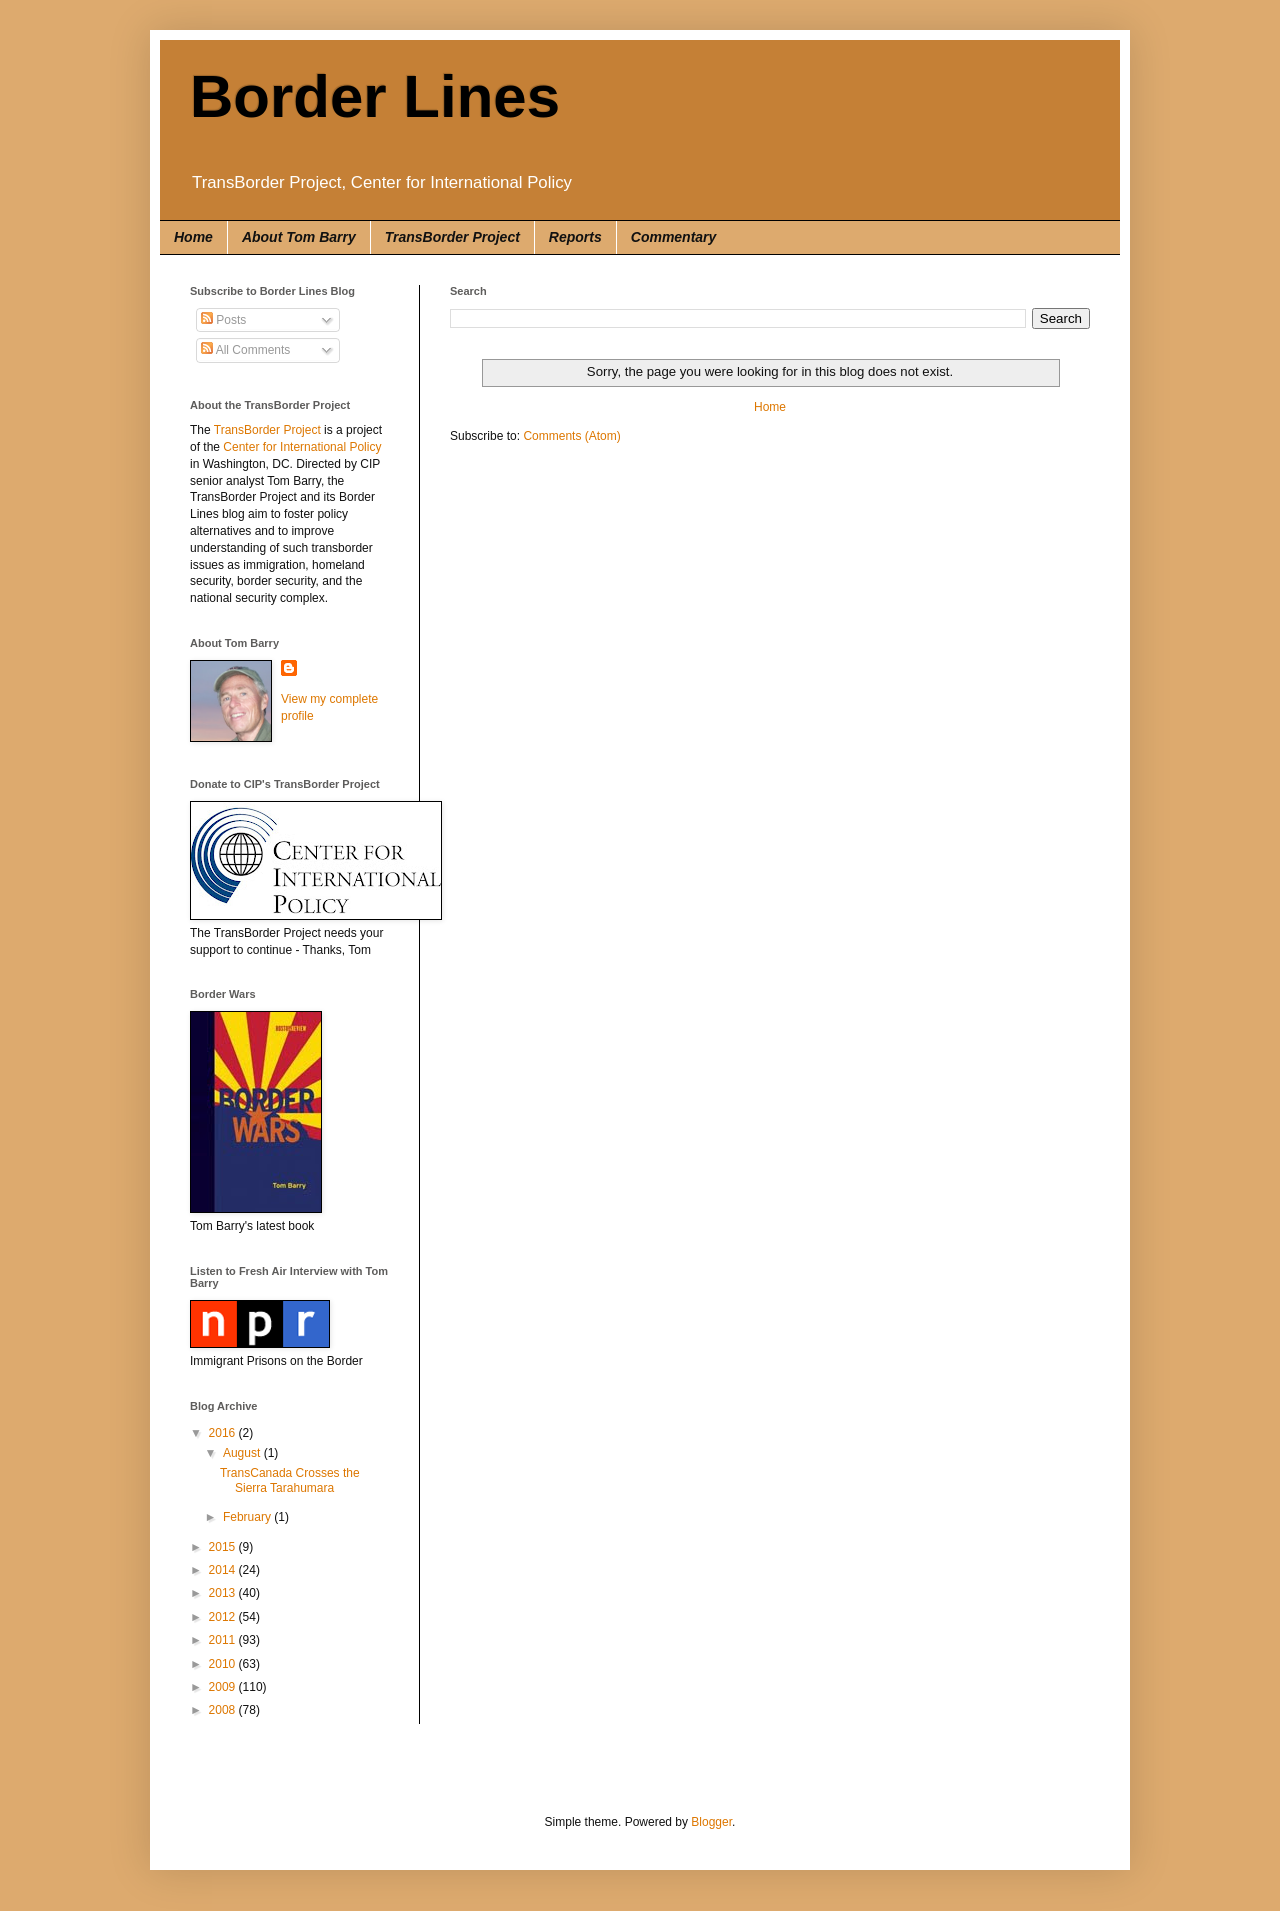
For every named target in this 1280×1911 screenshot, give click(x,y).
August (243, 1453)
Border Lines (375, 96)
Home (193, 237)
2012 (224, 1617)
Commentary (674, 237)
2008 (224, 1710)
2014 (224, 1570)
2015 (224, 1547)
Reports (575, 237)
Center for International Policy (302, 447)
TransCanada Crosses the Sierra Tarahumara (290, 1480)
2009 (224, 1687)
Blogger (711, 1822)
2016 (224, 1433)
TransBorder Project (452, 237)
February (248, 1517)
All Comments (245, 350)
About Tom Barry (299, 237)
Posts (223, 320)
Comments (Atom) (571, 436)
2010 (224, 1664)
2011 (224, 1640)
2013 (224, 1593)
